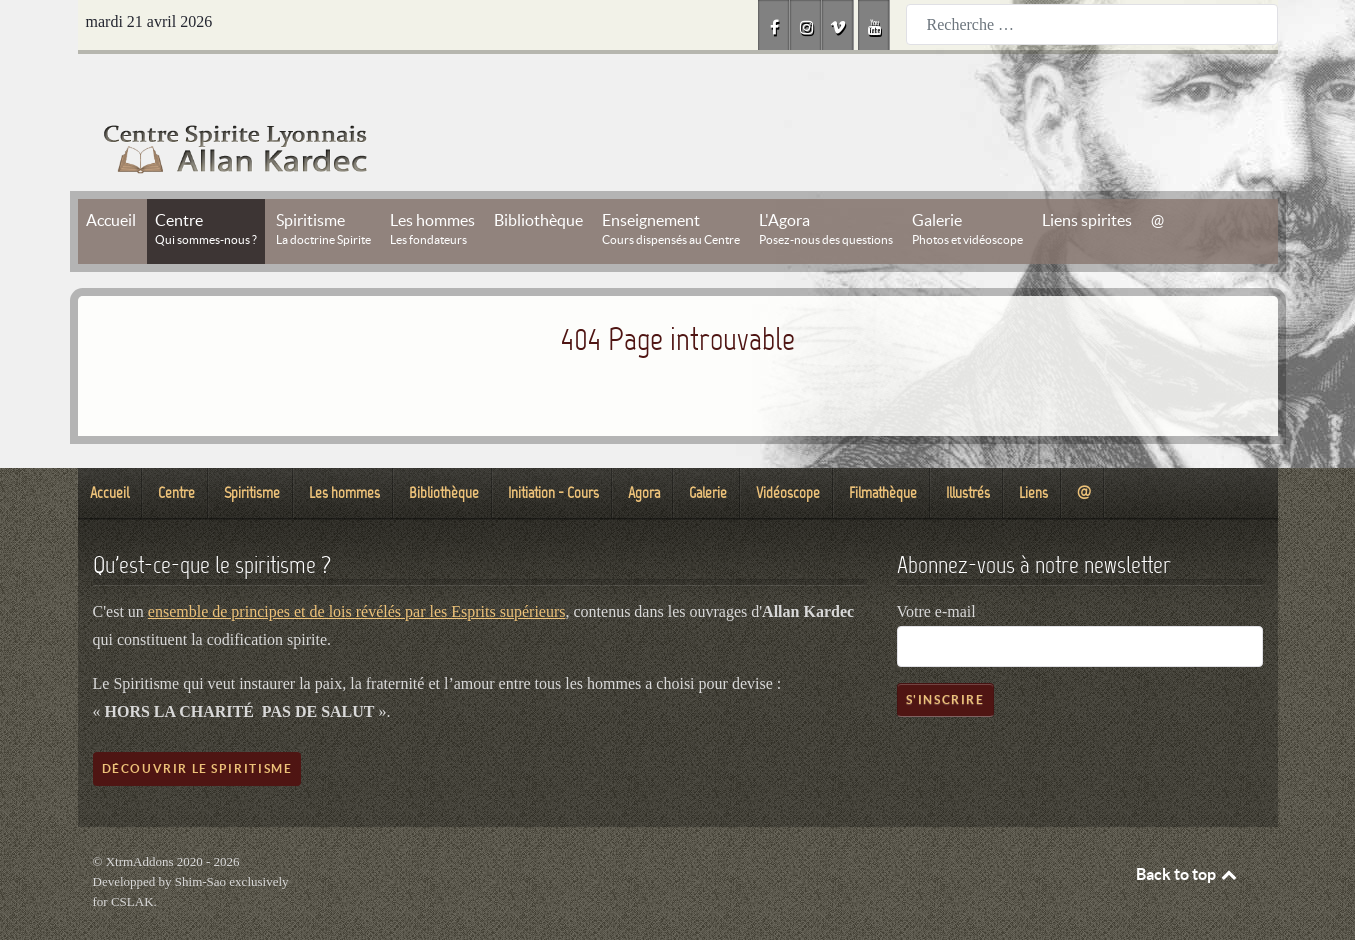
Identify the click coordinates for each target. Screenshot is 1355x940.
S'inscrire (945, 654)
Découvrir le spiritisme (197, 723)
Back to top (1188, 829)
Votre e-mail (936, 566)
